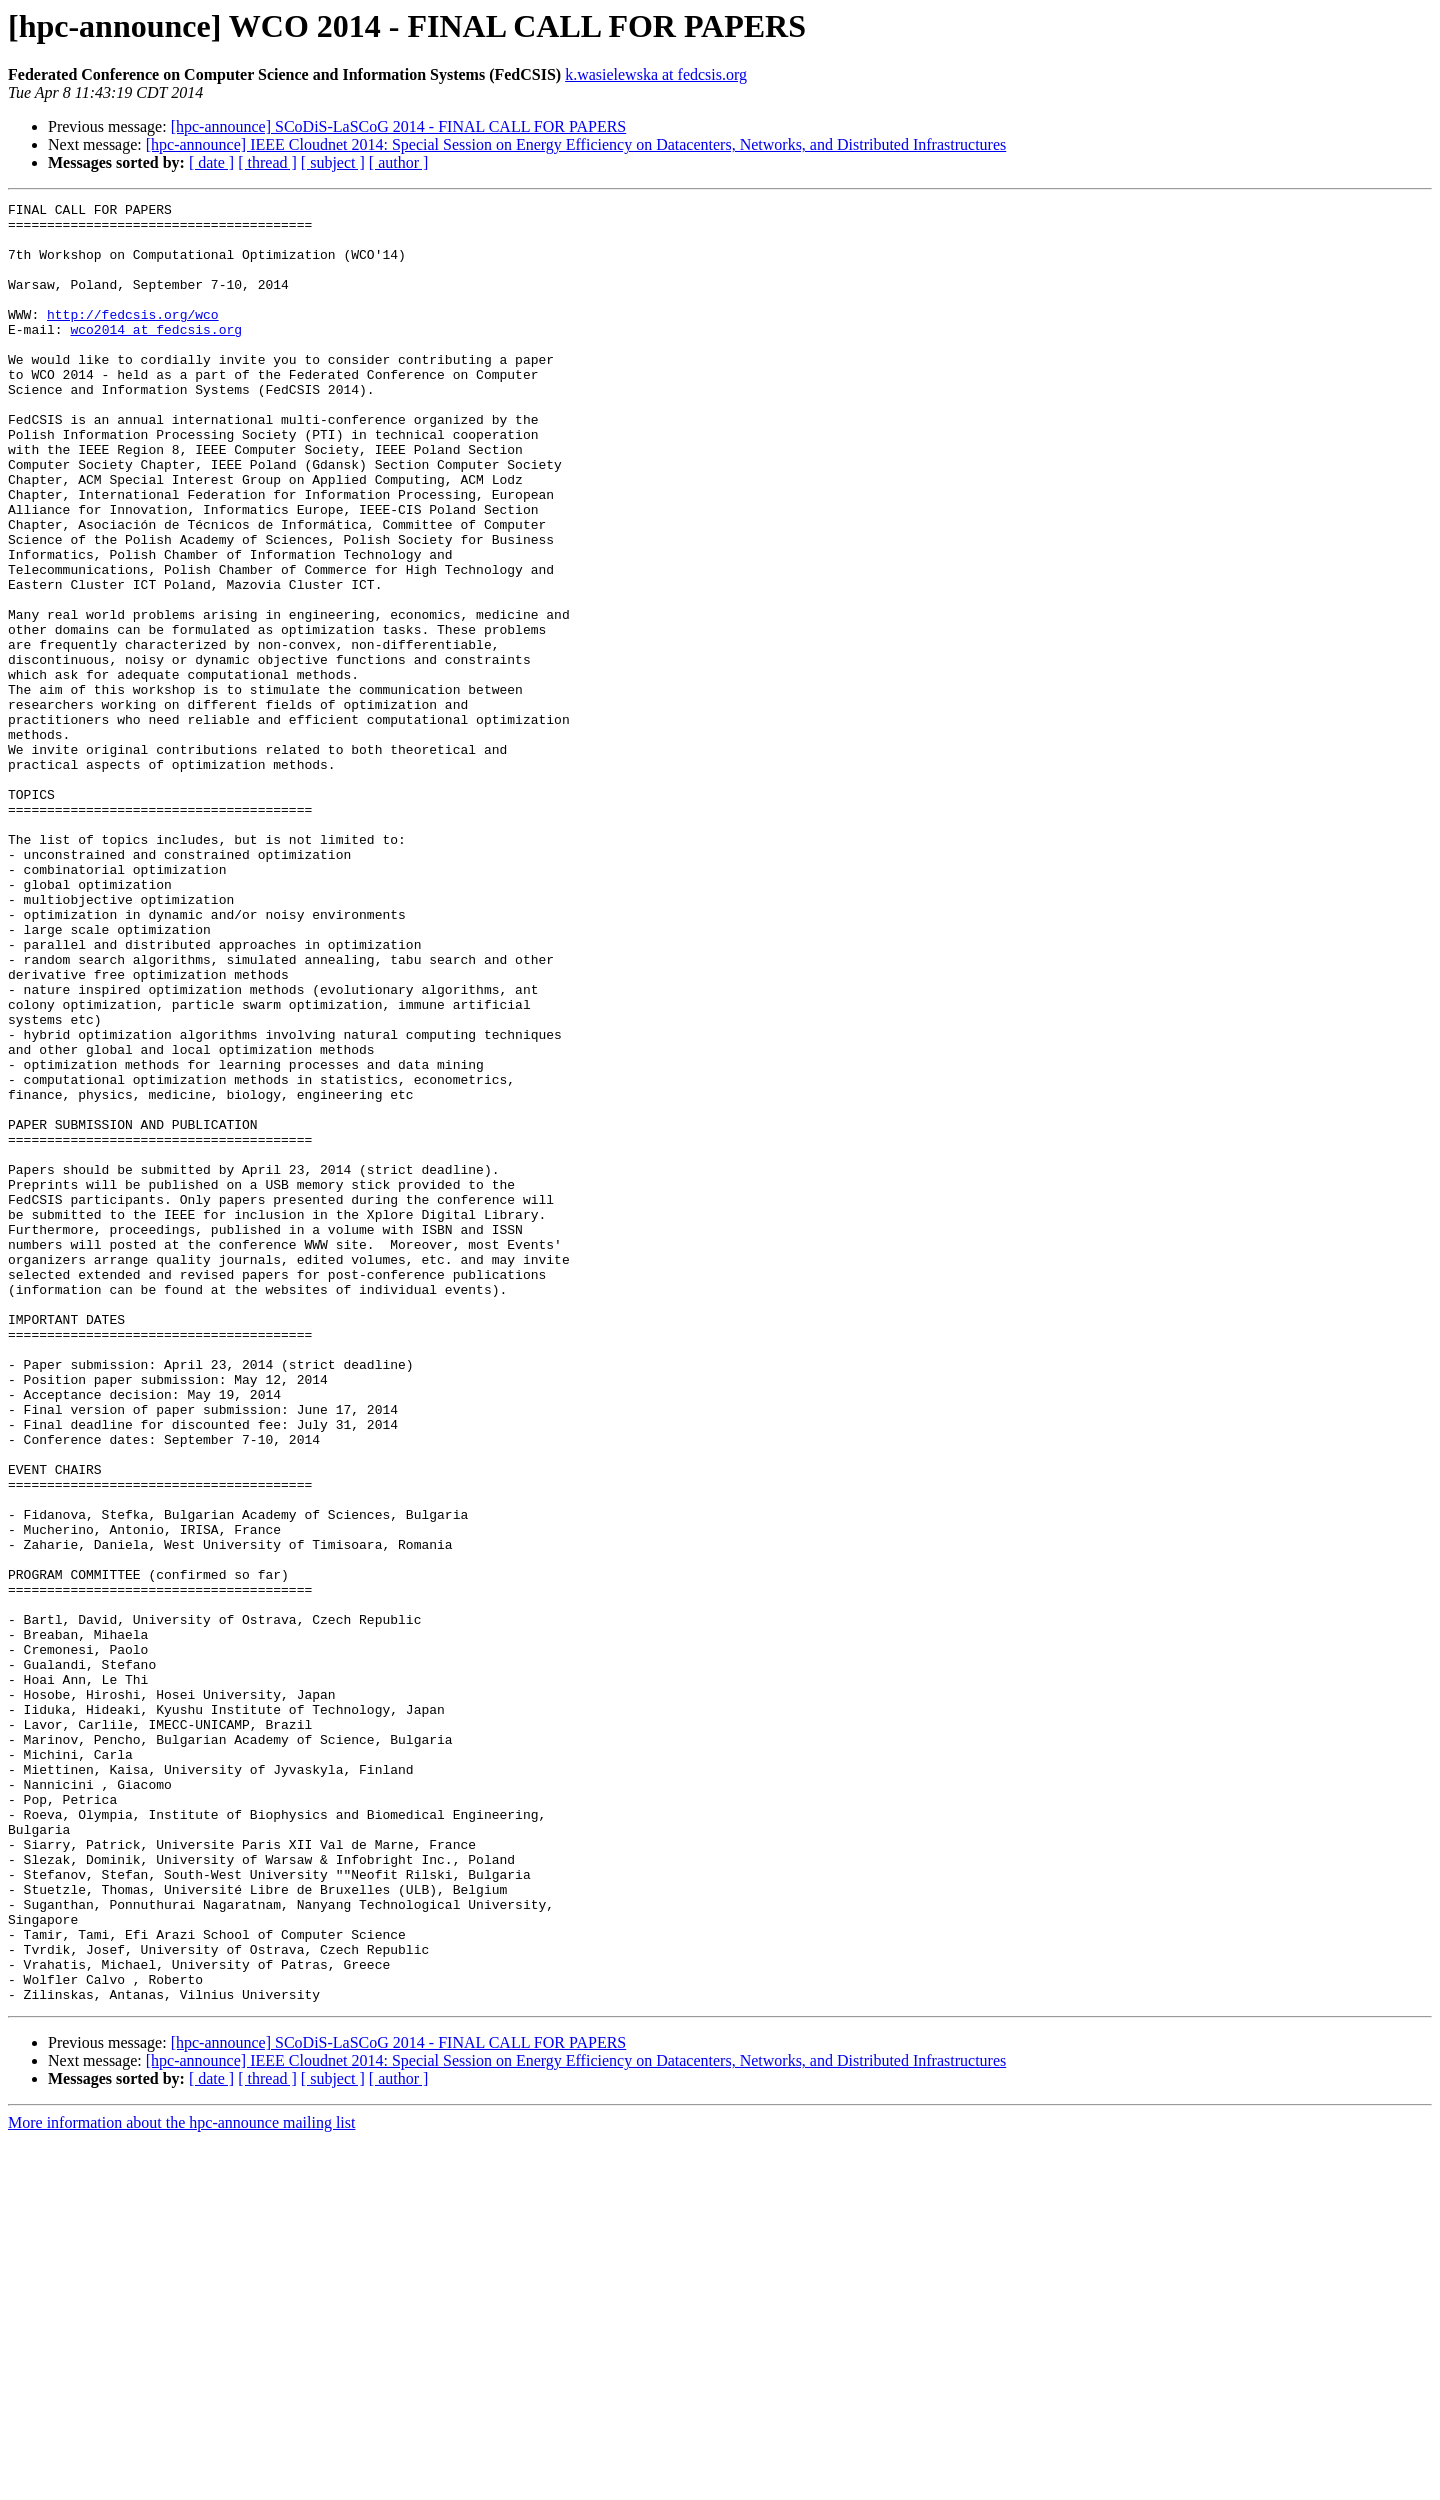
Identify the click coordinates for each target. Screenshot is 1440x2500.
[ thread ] (267, 162)
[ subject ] (333, 162)
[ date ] (211, 162)
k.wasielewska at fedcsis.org (656, 74)
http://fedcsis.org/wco (133, 338)
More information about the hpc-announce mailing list (181, 2482)
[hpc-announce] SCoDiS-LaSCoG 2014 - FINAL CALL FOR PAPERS (399, 126)
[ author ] (399, 162)
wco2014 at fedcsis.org (156, 356)
